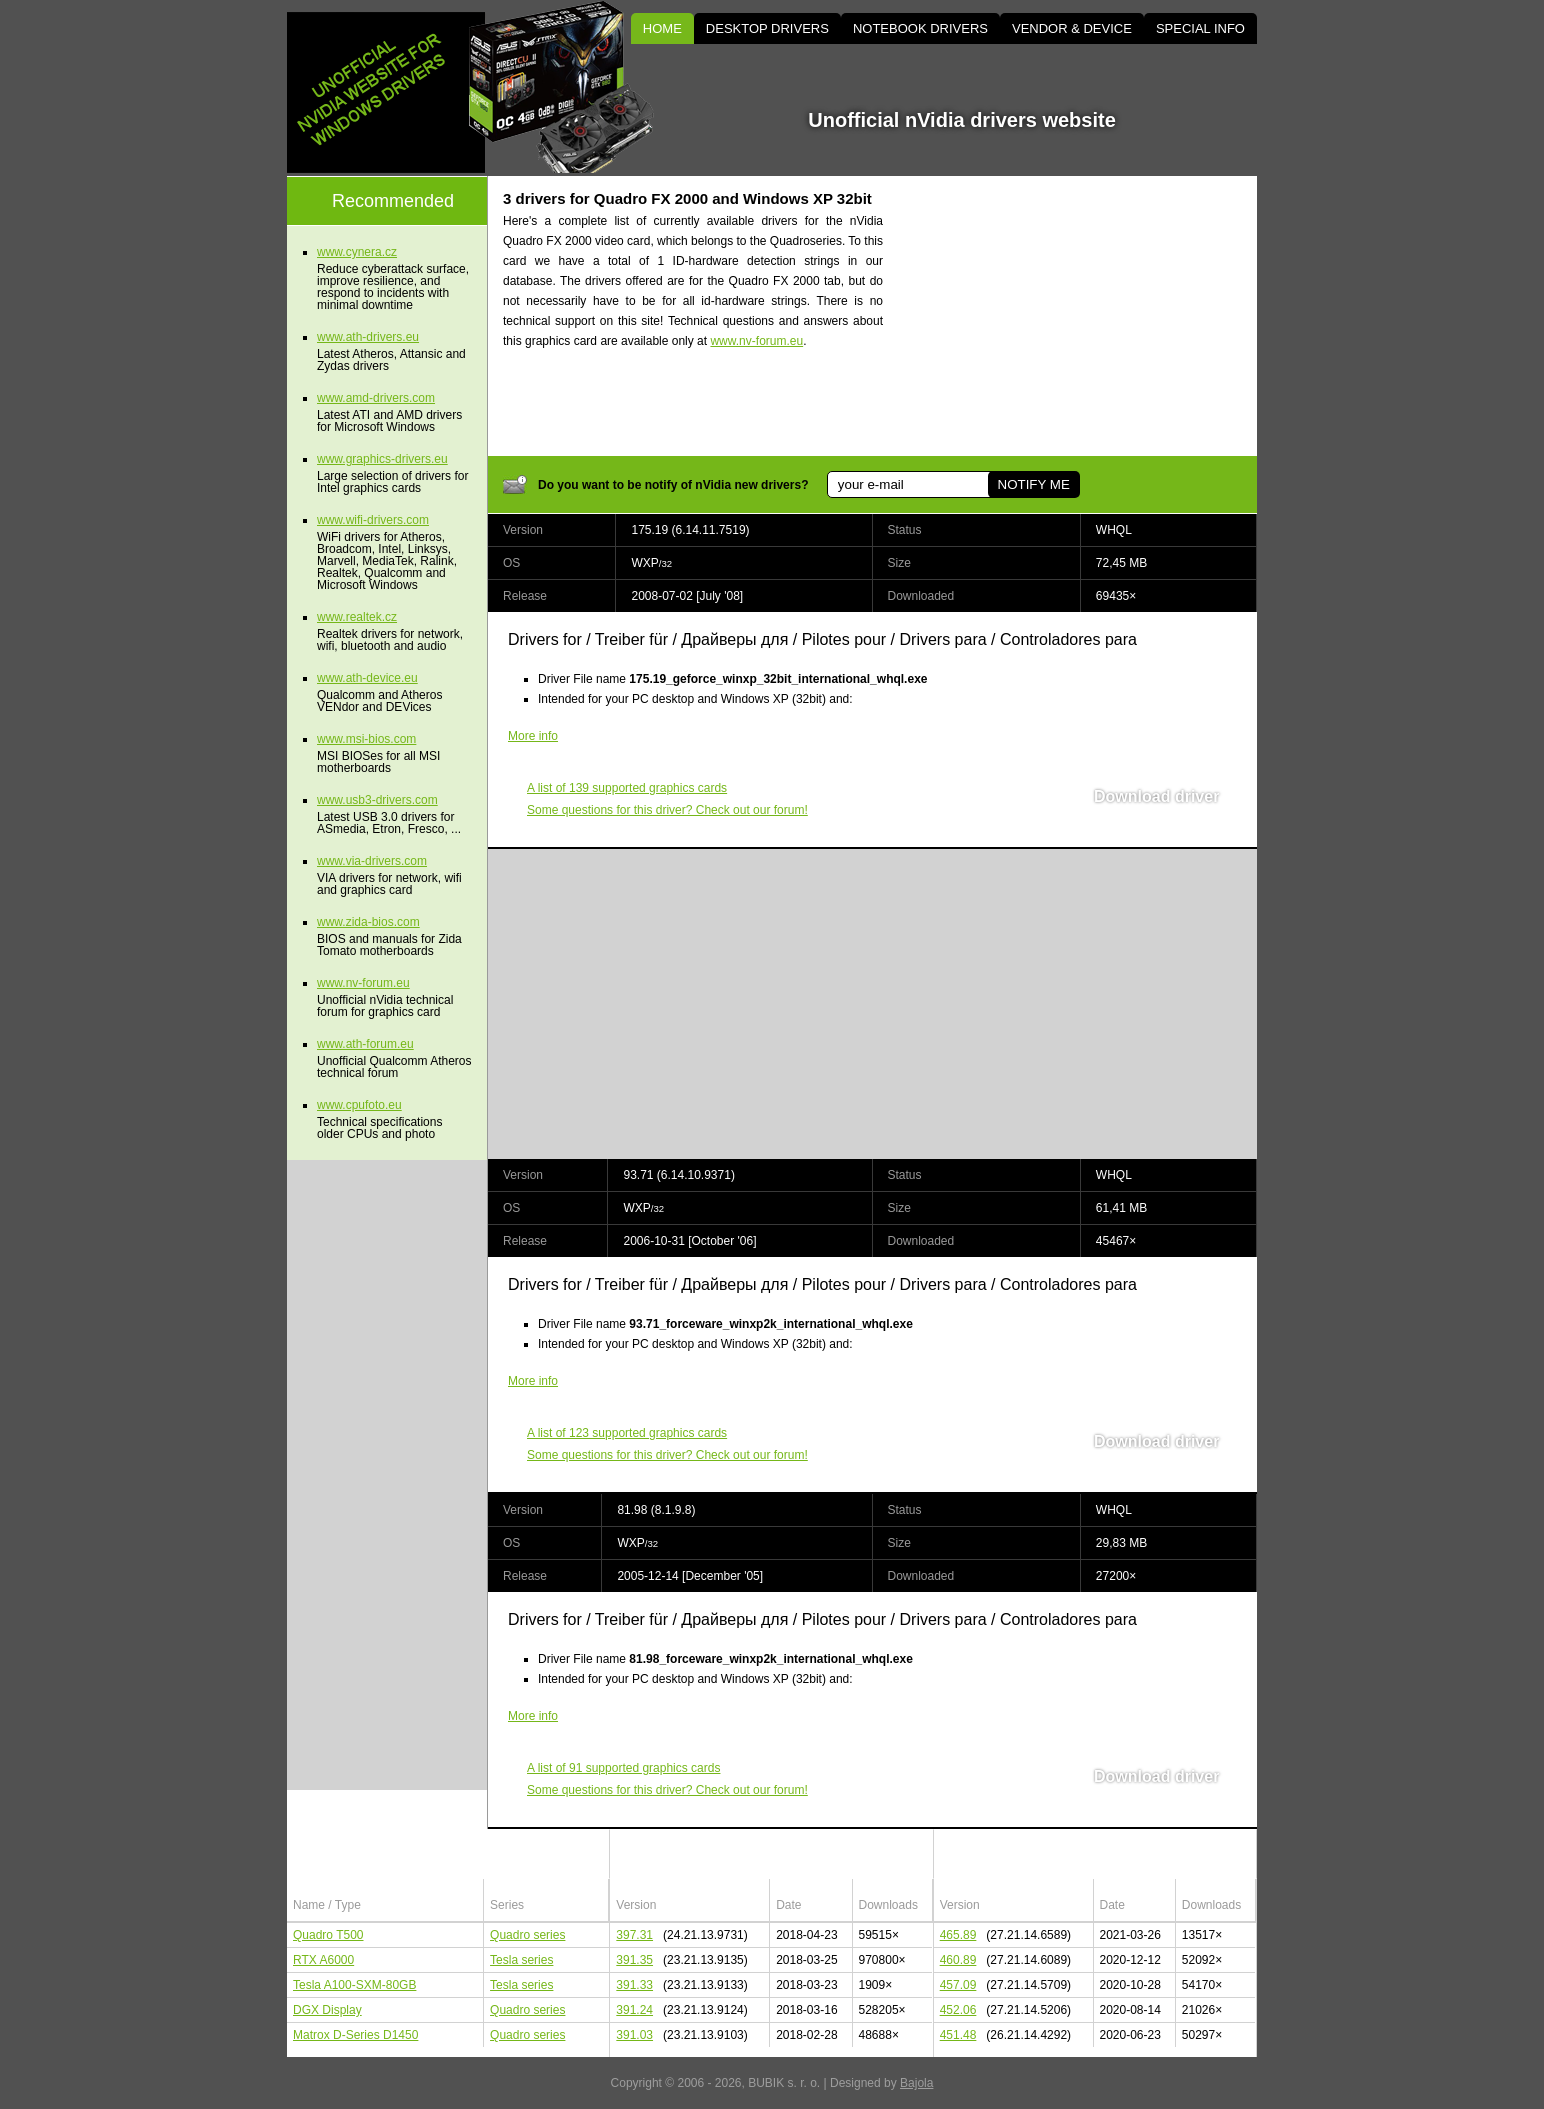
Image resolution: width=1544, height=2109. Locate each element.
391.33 (634, 1985)
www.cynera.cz (357, 252)
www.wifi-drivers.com (373, 520)
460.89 (958, 1960)
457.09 (958, 1985)
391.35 (634, 1960)
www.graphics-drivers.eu (382, 459)
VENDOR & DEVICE (1072, 28)
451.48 (958, 2035)
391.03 (634, 2035)
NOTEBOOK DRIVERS (920, 28)
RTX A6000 (323, 1960)
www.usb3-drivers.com (377, 800)
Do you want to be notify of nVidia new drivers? (673, 485)
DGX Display (327, 2010)
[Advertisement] (1087, 316)
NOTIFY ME (1033, 484)
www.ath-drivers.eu (368, 337)
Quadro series (527, 1935)
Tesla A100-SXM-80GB (354, 1985)
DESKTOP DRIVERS (767, 28)
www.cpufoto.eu (359, 1105)
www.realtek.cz (357, 617)
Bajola (916, 2083)
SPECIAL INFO (1200, 28)
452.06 (958, 2010)
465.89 (958, 1935)
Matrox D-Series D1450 (355, 2035)
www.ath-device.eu (367, 678)
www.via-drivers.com (372, 861)
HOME (662, 28)
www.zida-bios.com (368, 922)
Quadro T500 (328, 1935)
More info (533, 736)
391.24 (634, 2010)
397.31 (634, 1935)
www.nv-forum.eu (756, 341)
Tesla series (521, 1960)
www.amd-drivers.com (376, 398)
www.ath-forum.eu (365, 1044)
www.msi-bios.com (366, 739)
